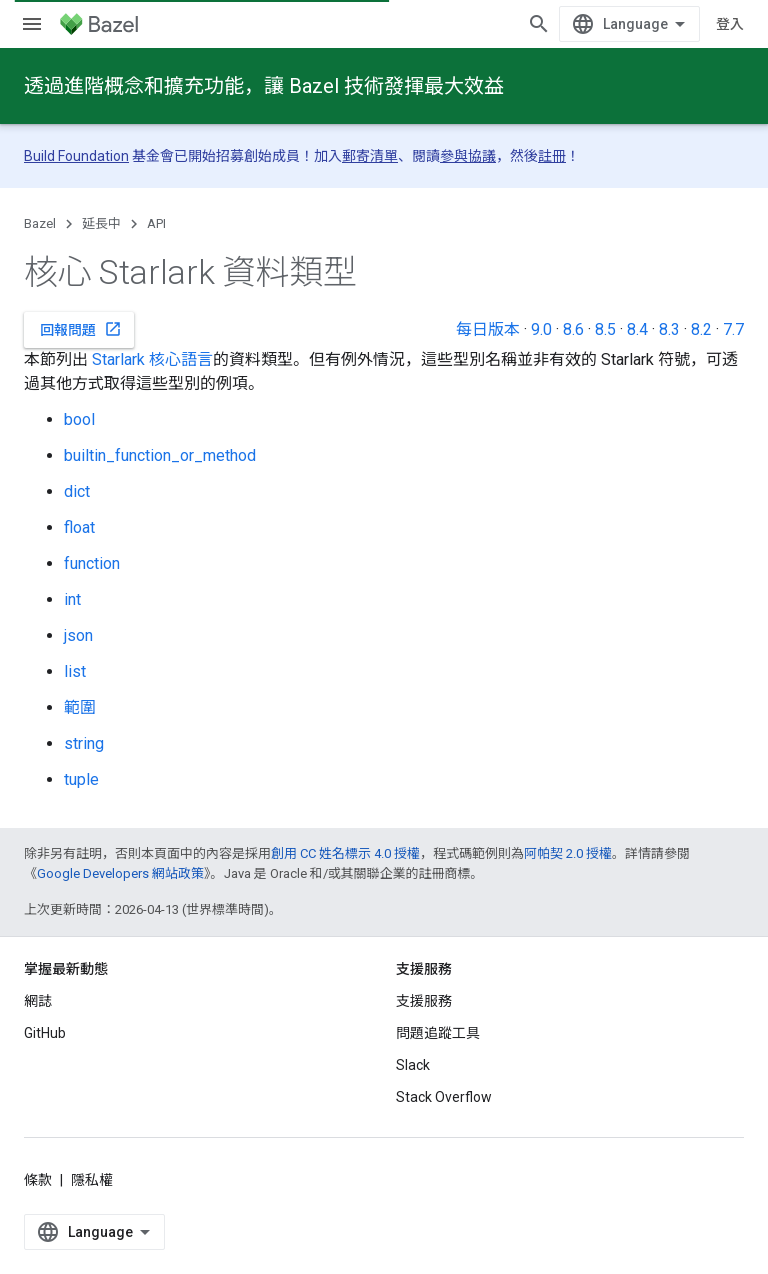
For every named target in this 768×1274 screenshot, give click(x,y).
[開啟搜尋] (539, 24)
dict (77, 491)
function (92, 563)
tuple (81, 779)
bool (79, 419)
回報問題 (81, 329)
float (79, 527)
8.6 (573, 329)
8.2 (701, 329)
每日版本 (488, 329)
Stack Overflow (444, 1097)
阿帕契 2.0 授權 (568, 853)
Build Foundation (76, 156)
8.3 (669, 329)
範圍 (80, 707)
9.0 (541, 329)
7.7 (733, 329)
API (156, 223)
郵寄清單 (370, 156)
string (84, 743)
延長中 (101, 223)
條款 (38, 1180)
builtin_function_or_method (160, 455)
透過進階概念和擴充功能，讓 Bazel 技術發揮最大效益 (264, 86)
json (78, 635)
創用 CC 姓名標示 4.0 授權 (345, 853)
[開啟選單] (32, 24)
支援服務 (424, 1001)
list (75, 671)
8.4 (637, 329)
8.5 (605, 329)
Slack (413, 1065)
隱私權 (92, 1180)
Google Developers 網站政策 (120, 873)
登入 (730, 24)
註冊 (552, 156)
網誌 (38, 1001)
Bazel (40, 223)
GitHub (45, 1033)
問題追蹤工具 (438, 1033)
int (72, 599)
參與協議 (468, 156)
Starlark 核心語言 (152, 359)
